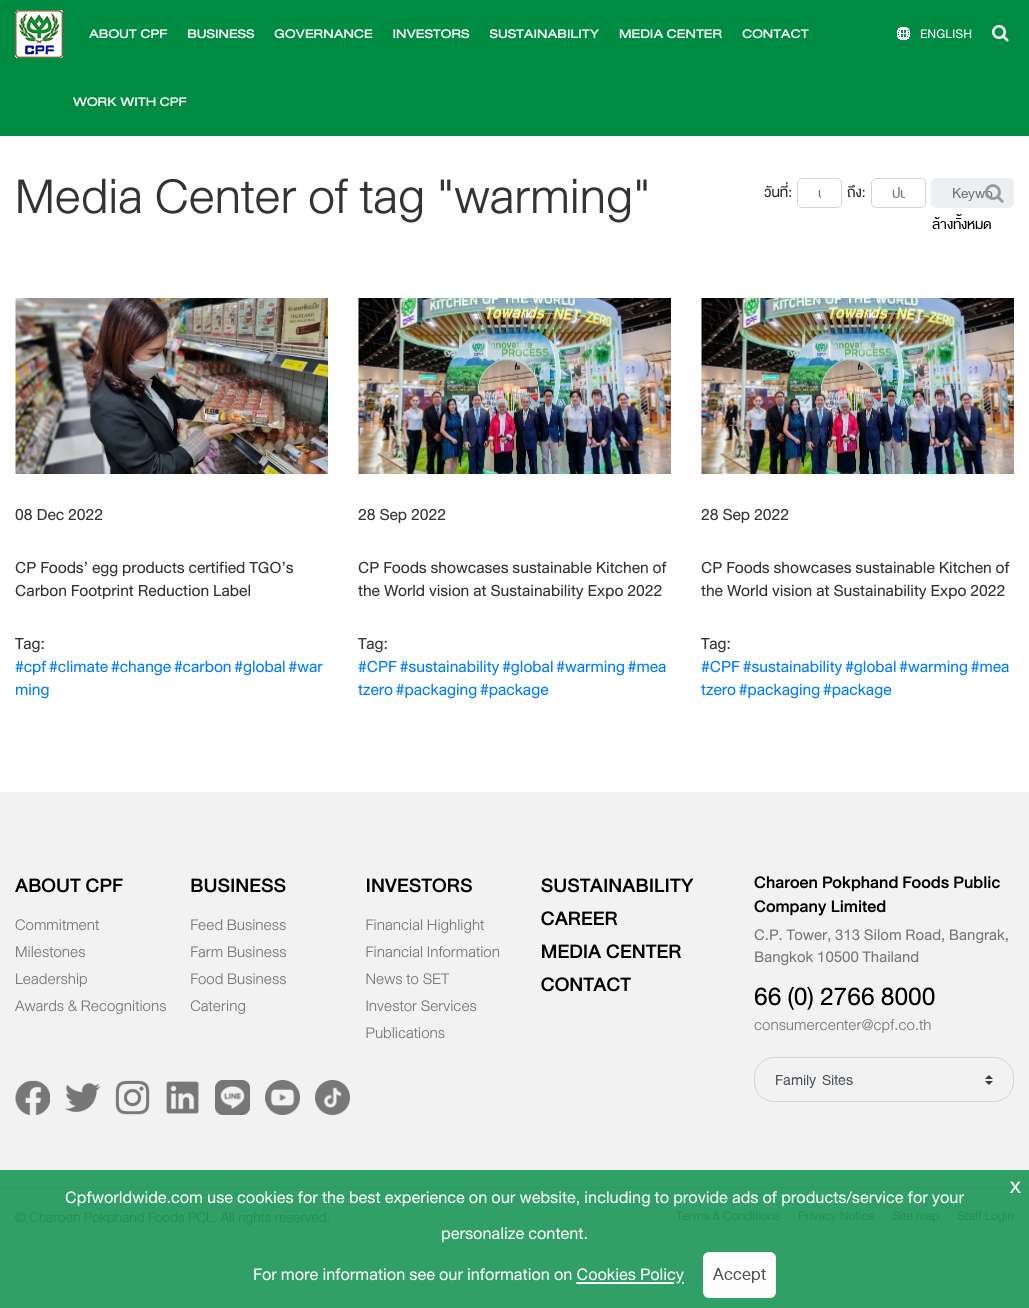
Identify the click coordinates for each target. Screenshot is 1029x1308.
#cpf (30, 667)
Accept (739, 1274)
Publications (406, 1034)
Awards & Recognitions (90, 1007)
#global (259, 667)
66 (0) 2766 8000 (844, 997)
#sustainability (450, 667)
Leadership (51, 980)
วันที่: (778, 192)
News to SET (408, 980)
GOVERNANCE (323, 34)
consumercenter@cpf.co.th (842, 1026)
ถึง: (856, 192)
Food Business (238, 980)
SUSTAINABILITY (544, 34)
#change (141, 667)
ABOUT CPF (128, 34)
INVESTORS (431, 34)
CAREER (579, 919)
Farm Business (238, 953)
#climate (78, 667)
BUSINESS (220, 34)
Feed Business (238, 926)
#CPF (377, 667)
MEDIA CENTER (670, 34)
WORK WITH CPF (130, 102)
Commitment (57, 926)
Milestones (50, 953)
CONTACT (775, 34)
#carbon (203, 667)
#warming (590, 667)
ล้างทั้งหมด (962, 224)
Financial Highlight (425, 926)
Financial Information (433, 953)
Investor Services (421, 1007)
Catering (218, 1007)
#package (514, 690)
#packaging (436, 690)
